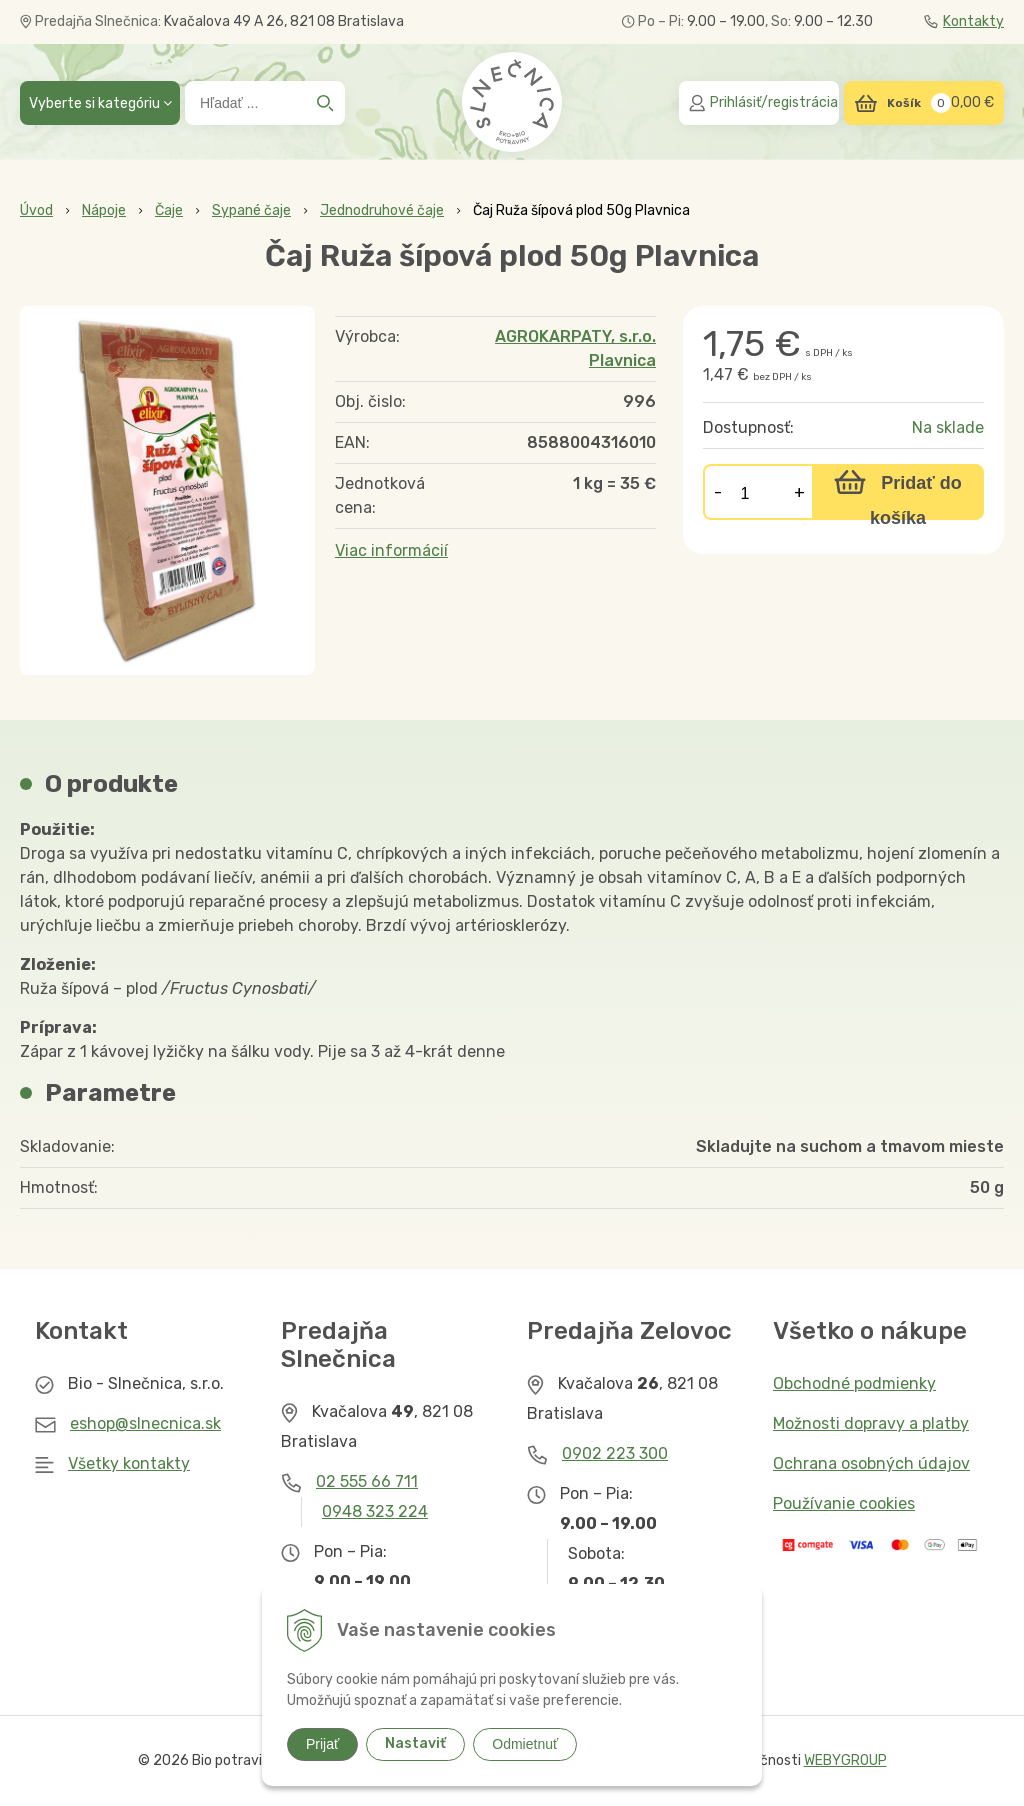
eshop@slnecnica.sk (145, 1423)
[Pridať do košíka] (898, 492)
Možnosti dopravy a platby (871, 1423)
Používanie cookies (844, 1503)
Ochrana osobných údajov (871, 1463)
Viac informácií (391, 550)
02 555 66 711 (367, 1481)
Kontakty (964, 21)
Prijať (322, 1744)
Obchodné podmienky (854, 1383)
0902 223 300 (615, 1453)
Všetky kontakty (129, 1463)
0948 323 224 (375, 1511)
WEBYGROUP (845, 1760)
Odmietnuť (525, 1744)
